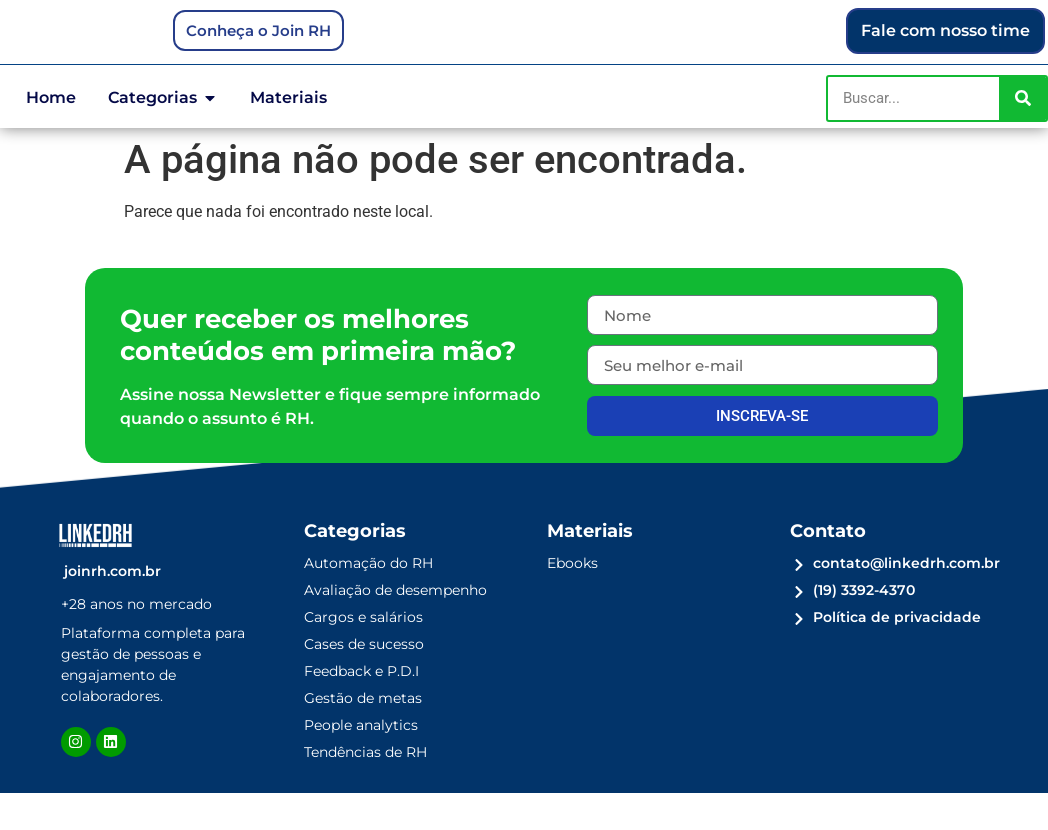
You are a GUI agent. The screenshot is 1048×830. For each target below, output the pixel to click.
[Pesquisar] (1022, 134)
